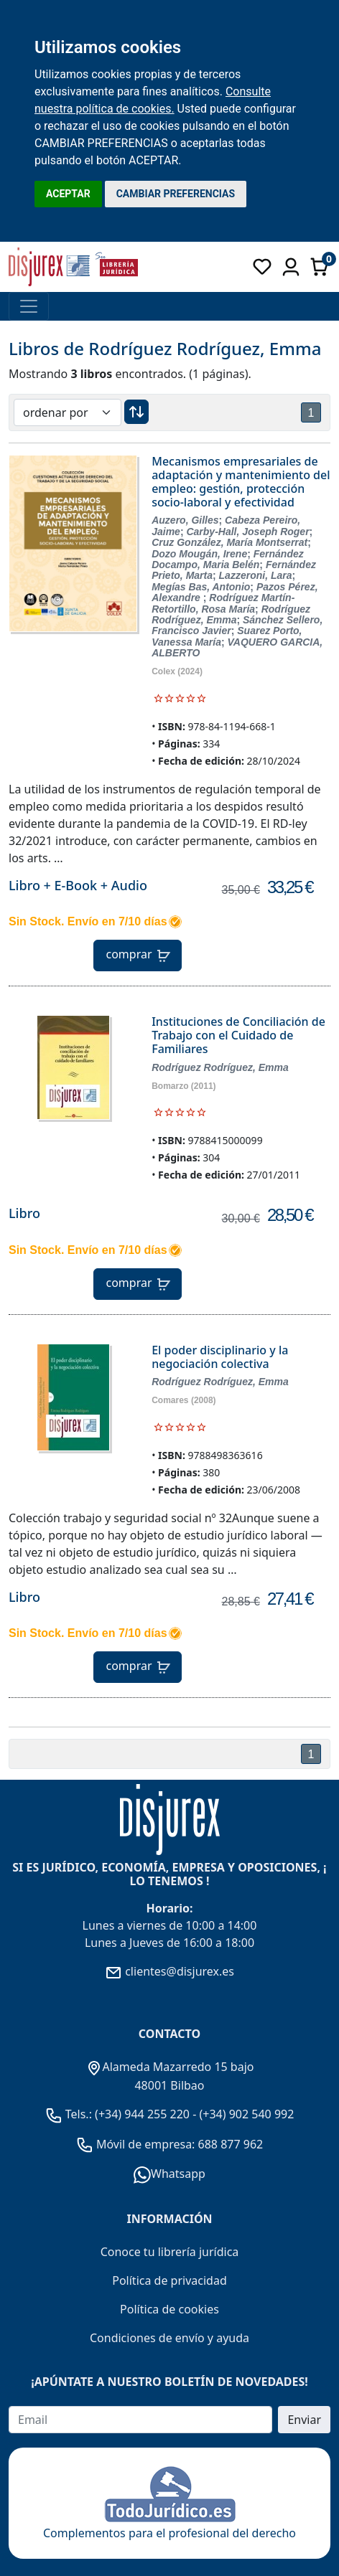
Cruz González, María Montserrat (229, 542)
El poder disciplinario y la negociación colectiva (220, 1357)
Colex (163, 671)
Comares (170, 1400)
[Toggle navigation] (29, 306)
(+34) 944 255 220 (142, 2114)
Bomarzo (170, 1086)
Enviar (304, 2420)
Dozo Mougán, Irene (199, 554)
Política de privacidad (169, 2280)
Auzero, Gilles (185, 520)
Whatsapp (169, 2173)
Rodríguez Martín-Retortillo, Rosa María (223, 603)
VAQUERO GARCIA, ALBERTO (237, 647)
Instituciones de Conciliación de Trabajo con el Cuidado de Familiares (238, 1035)
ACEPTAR (68, 193)
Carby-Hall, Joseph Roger (247, 531)
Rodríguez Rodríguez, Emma (231, 614)
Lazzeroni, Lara (255, 575)
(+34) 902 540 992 (246, 2114)
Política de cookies (169, 2309)
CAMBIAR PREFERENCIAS (175, 193)
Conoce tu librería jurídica (170, 2252)
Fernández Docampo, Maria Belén (228, 559)
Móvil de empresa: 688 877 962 (178, 2144)
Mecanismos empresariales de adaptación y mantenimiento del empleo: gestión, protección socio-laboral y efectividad (241, 482)
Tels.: (70, 2114)
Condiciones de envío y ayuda (169, 2338)
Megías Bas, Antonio (201, 587)
